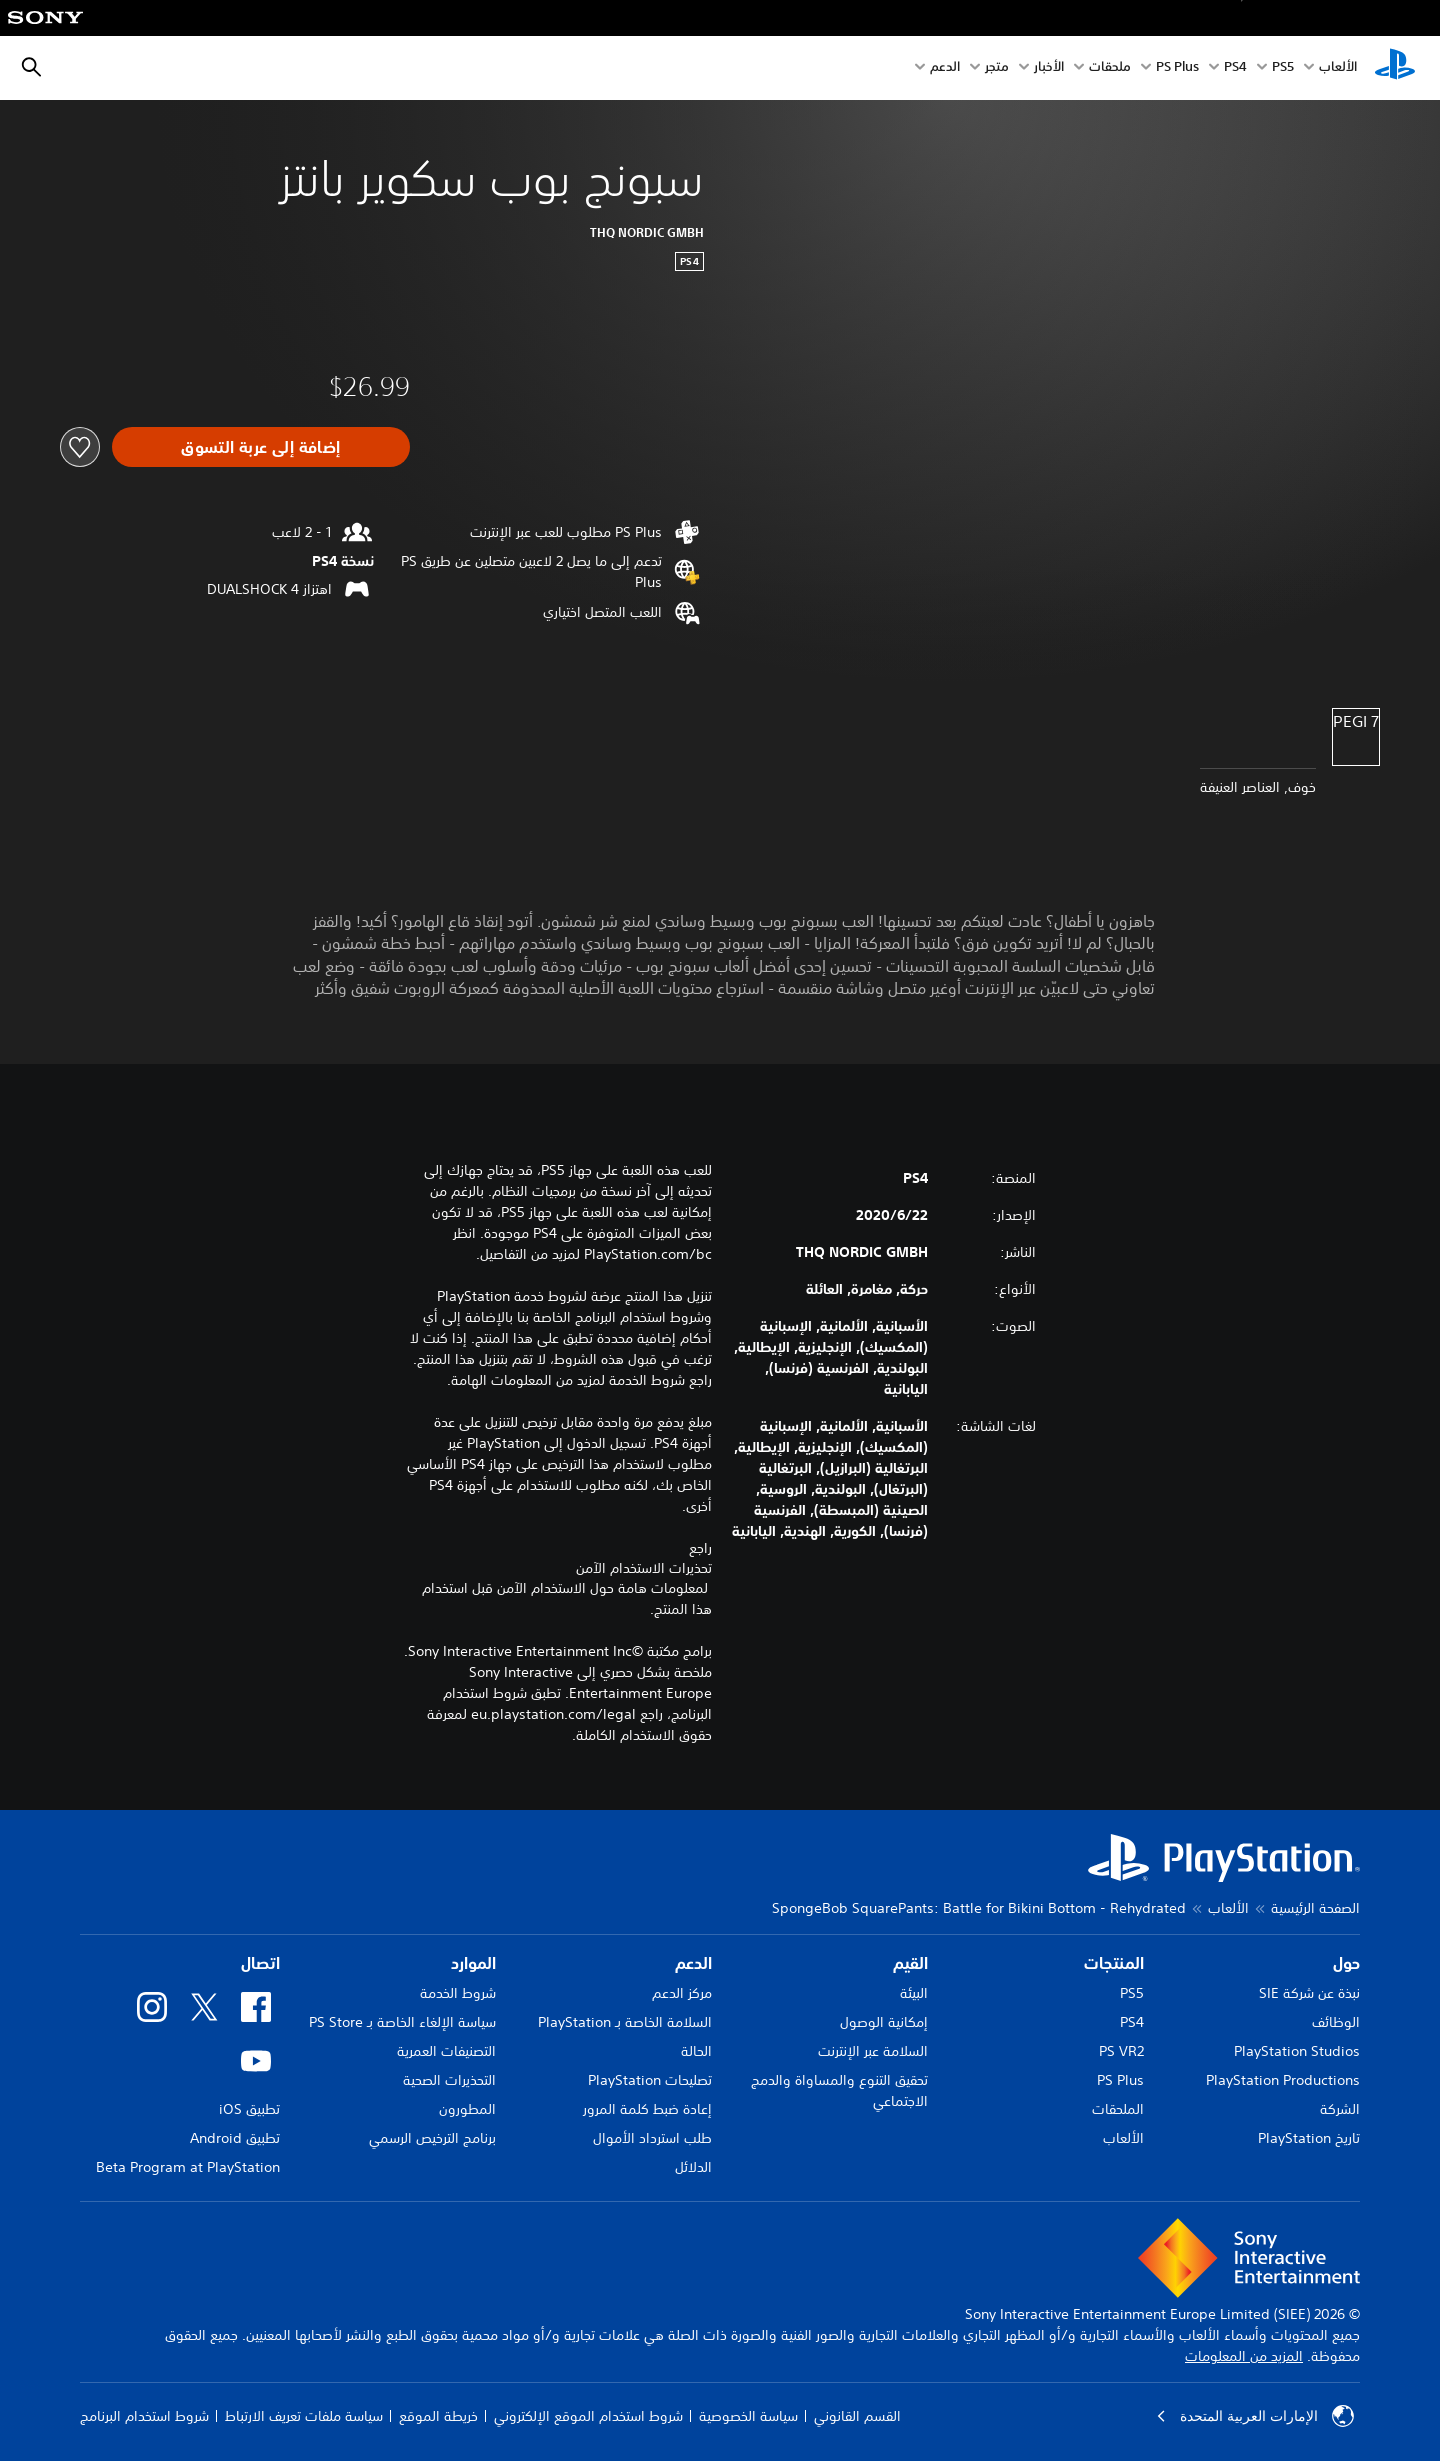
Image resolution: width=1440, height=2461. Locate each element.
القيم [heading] (910, 1963)
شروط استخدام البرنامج (144, 2416)
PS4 (1235, 68)
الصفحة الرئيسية (1315, 1908)
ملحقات (1110, 68)
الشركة (1340, 2109)
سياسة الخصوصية (748, 2416)
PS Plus (1177, 68)
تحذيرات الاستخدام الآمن (644, 1568)
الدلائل (693, 2167)
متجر (997, 68)
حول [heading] (1346, 1963)
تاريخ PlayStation (1309, 2138)
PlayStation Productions (1283, 2080)
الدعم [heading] (693, 1963)
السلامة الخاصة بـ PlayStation (625, 2022)
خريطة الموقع (438, 2416)
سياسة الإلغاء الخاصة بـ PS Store (402, 2022)
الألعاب (1338, 68)
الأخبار (1049, 68)
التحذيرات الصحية (449, 2080)
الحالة (696, 2051)
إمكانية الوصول (884, 2022)
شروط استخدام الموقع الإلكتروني (588, 2416)
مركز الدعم (682, 1993)
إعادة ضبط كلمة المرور (647, 2109)
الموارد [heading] (473, 1963)
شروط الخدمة (458, 1993)
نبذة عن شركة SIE (1309, 1993)
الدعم (945, 68)
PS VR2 (1121, 2051)
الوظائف (1336, 2022)
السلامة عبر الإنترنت (873, 2051)
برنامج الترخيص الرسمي (432, 2138)
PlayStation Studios (1297, 2051)
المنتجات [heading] (1114, 1963)
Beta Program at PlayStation (188, 2167)
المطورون (467, 2109)
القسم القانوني (857, 2416)
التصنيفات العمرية (446, 2051)
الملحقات (1118, 2109)
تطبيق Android (235, 2138)
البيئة (914, 1993)
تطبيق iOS (249, 2109)
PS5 (1132, 1993)
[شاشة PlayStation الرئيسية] (1395, 68)
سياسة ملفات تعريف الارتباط (304, 2416)
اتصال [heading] (260, 1963)
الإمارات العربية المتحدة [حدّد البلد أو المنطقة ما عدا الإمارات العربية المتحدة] (1255, 2416)
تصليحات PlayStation (650, 2080)
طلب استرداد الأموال (652, 2138)
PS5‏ (1283, 68)
